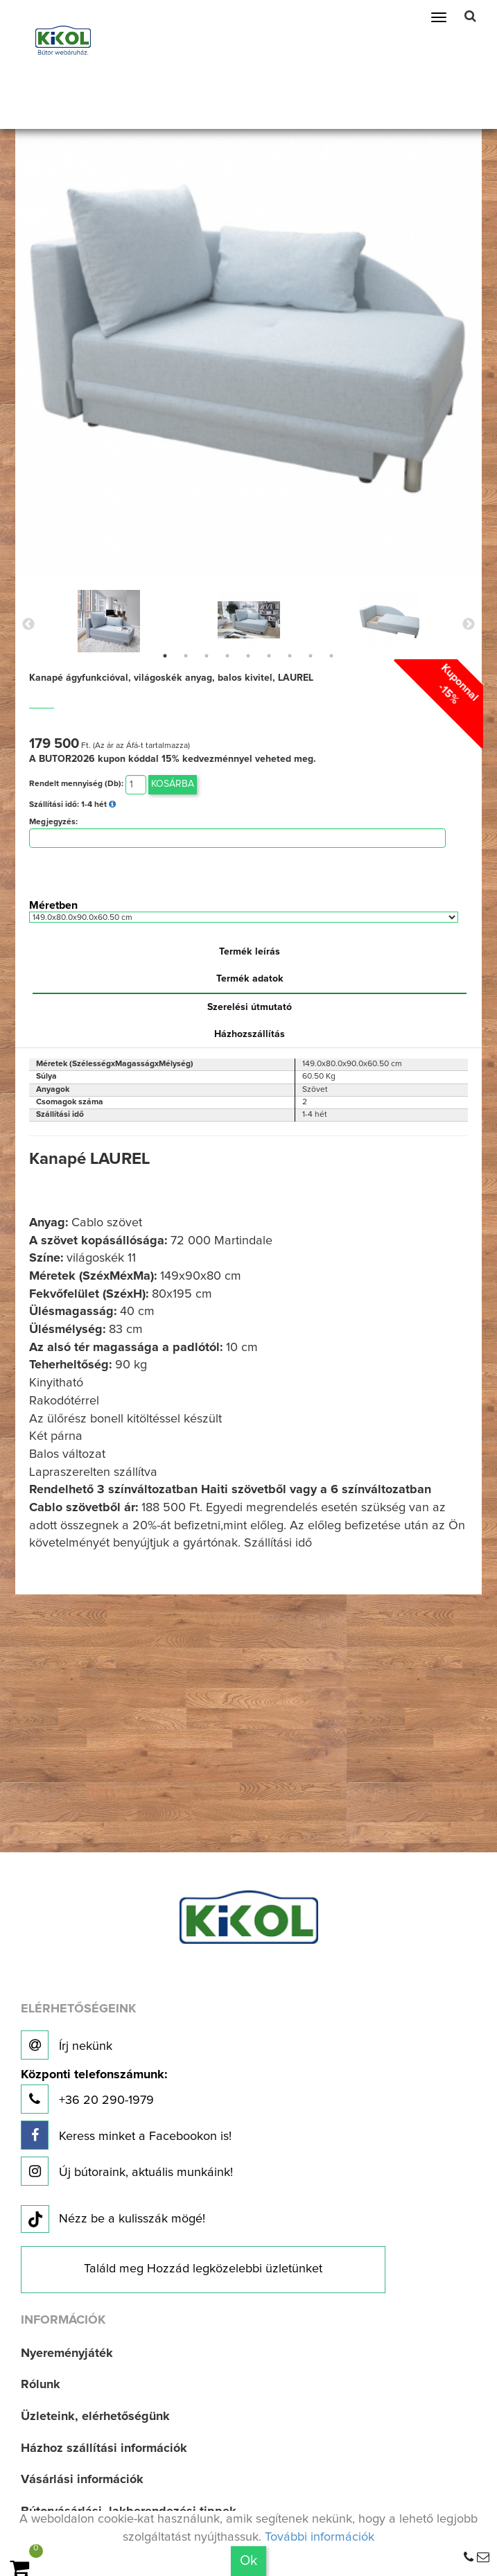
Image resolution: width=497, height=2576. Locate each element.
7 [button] (290, 656)
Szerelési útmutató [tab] (249, 1007)
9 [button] (331, 656)
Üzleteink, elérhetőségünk (95, 2416)
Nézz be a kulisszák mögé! (113, 2220)
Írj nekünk (66, 2045)
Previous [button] (28, 625)
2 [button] (186, 656)
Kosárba (172, 784)
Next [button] (469, 625)
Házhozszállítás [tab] (249, 1034)
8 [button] (310, 656)
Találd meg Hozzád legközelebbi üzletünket (203, 2269)
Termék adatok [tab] (250, 979)
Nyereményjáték (67, 2353)
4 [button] (227, 656)
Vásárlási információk (82, 2479)
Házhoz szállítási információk (104, 2448)
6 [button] (269, 656)
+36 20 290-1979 (94, 2091)
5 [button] (248, 656)
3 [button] (206, 656)
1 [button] (165, 656)
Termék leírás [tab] (249, 952)
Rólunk (40, 2384)
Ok (248, 2561)
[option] (108, 621)
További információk (319, 2537)
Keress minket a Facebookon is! (126, 2135)
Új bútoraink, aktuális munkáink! (127, 2171)
